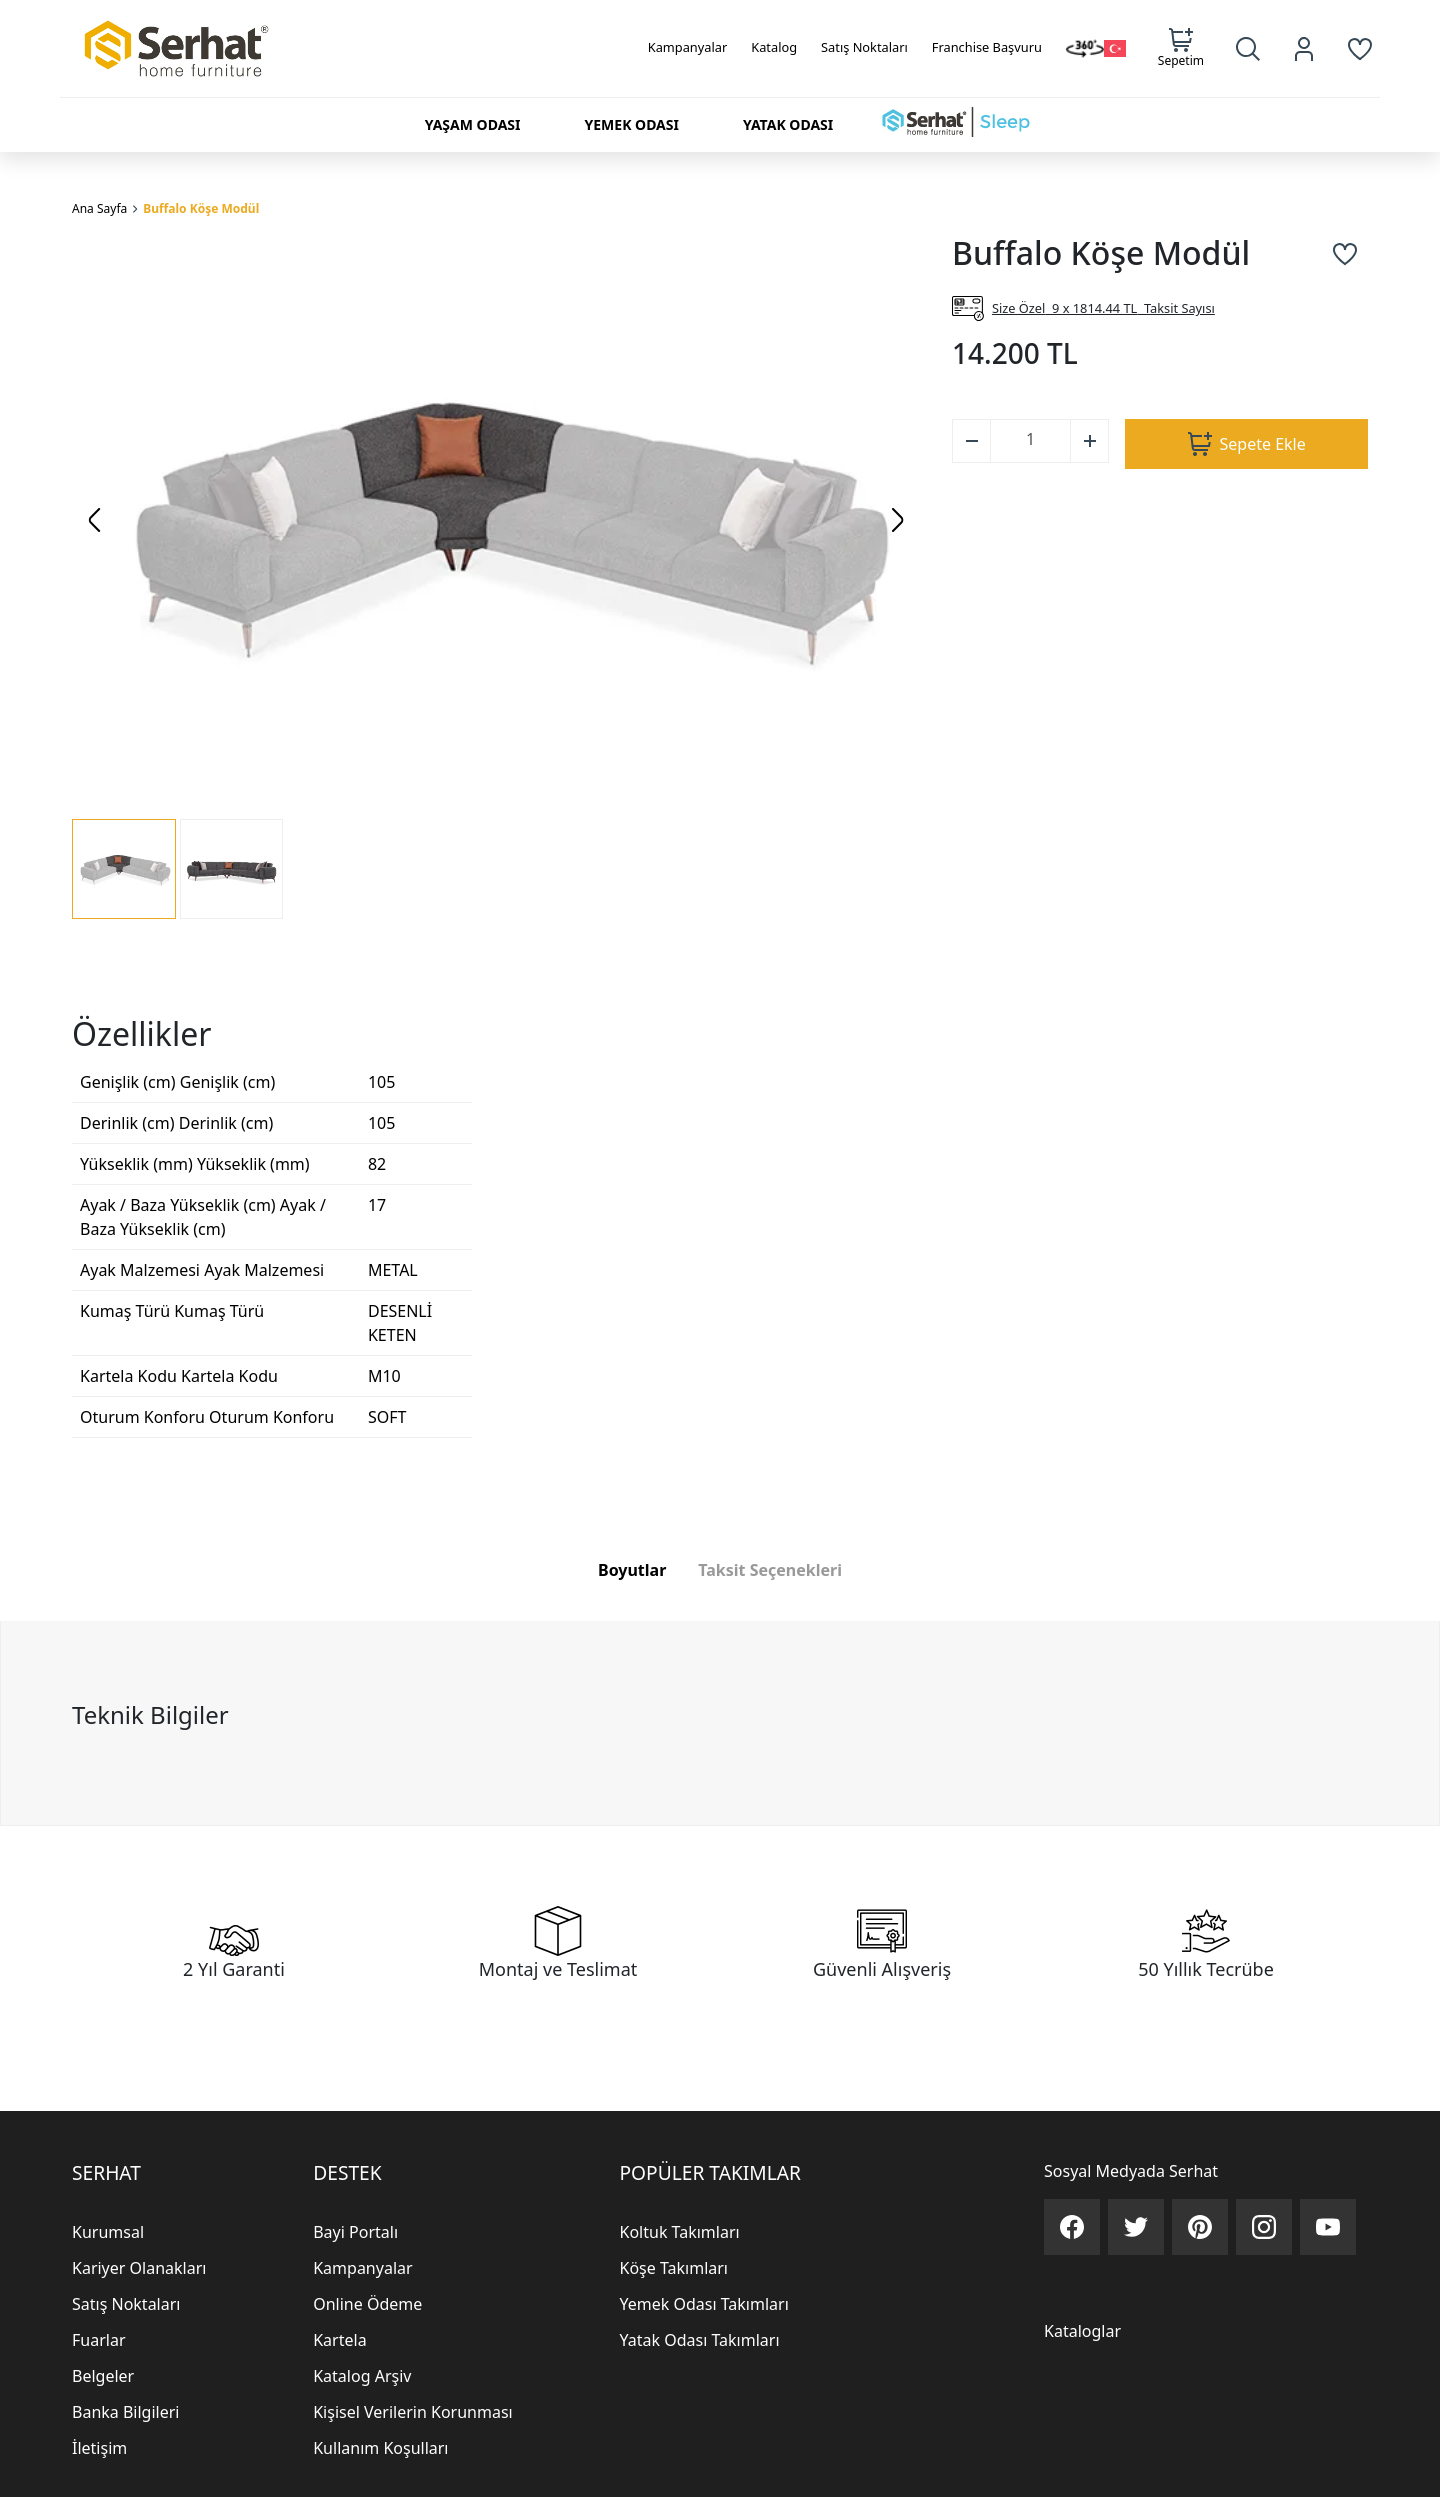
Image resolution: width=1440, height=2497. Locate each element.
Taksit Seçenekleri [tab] (770, 1776)
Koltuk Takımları (680, 2439)
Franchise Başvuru (987, 47)
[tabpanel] (720, 1929)
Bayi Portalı (355, 2439)
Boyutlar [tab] (632, 1776)
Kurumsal (108, 2439)
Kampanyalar (688, 47)
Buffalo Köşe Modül (201, 208)
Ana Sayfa (99, 208)
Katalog (774, 47)
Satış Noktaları (864, 47)
